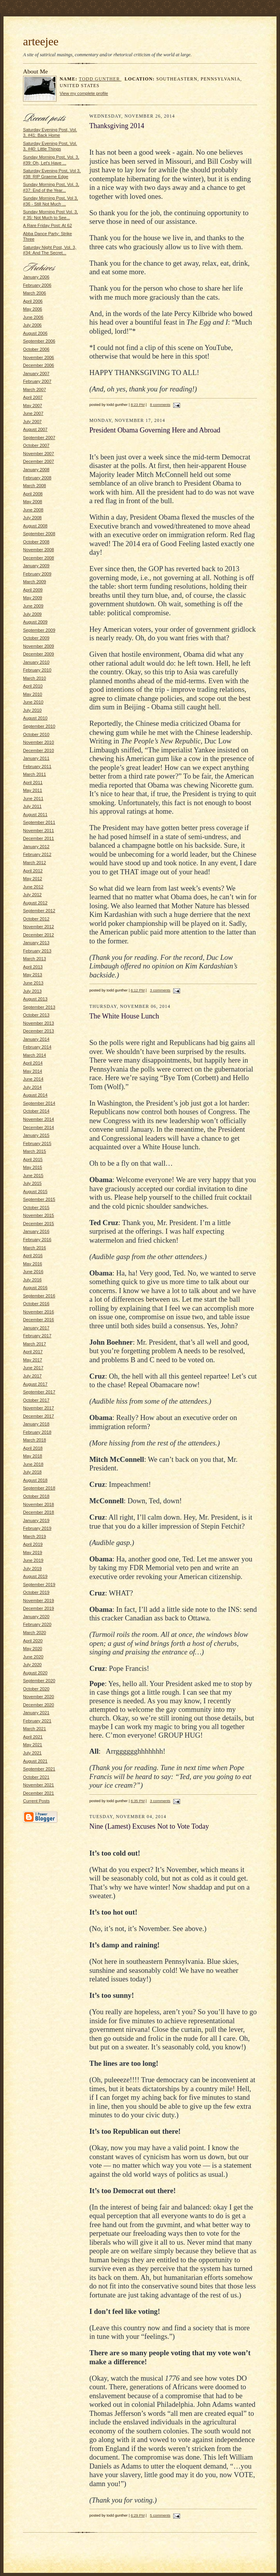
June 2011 (33, 798)
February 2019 (37, 1528)
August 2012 (35, 902)
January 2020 (36, 1616)
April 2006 (33, 301)
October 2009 (36, 638)
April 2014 (33, 1063)
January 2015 (36, 1135)
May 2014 (32, 1071)
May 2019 (32, 1552)
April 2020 (33, 1640)
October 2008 (36, 541)
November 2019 (38, 1600)
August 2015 (35, 1191)
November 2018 (38, 1504)
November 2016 (38, 1311)
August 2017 (35, 1384)
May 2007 (32, 405)
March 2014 (34, 1055)
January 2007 (36, 373)
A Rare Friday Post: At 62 (47, 225)
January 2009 (36, 565)
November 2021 (38, 1785)
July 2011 (32, 806)
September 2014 (39, 1103)
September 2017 (39, 1392)
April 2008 (33, 493)
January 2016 (36, 1231)
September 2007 (39, 437)
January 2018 (36, 1424)
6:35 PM (138, 1801)
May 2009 (32, 597)
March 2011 (34, 774)
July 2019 (32, 1568)
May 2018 (32, 1456)
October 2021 (36, 1777)
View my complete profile (84, 93)
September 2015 (39, 1199)
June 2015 (33, 1175)
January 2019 (36, 1520)
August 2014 (35, 1095)
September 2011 (39, 822)
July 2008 (32, 517)
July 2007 (32, 421)
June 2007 (33, 413)
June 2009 (33, 606)
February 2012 (37, 854)
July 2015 (32, 1183)
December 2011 (38, 838)
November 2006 (38, 357)
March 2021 (34, 1728)
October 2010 (36, 734)
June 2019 (33, 1560)
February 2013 (37, 951)
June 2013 (33, 983)
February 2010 (37, 670)
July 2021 (32, 1753)
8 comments (160, 404)
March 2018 (34, 1440)
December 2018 (38, 1512)
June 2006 (33, 317)
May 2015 (32, 1167)
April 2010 (33, 686)
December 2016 (38, 1319)
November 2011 (38, 830)
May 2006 (32, 309)
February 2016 (37, 1239)
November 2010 (38, 742)
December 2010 (38, 750)
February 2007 (37, 381)
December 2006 (38, 365)
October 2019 (36, 1592)
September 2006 (39, 341)
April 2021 (33, 1737)
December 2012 (38, 935)
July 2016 (32, 1279)
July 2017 (32, 1376)
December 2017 (38, 1416)
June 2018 (33, 1464)
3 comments (160, 990)
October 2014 (36, 1111)
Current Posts (36, 1801)
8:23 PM (138, 404)
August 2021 (35, 1761)
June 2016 (33, 1271)
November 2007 (38, 453)
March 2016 (34, 1247)
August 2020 (35, 1672)
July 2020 (32, 1664)
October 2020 (36, 1688)
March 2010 (34, 678)
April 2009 (33, 590)
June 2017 (33, 1367)
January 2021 (36, 1712)
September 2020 (39, 1680)
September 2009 (39, 630)
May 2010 (32, 694)
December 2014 (38, 1127)
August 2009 (35, 622)
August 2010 (35, 718)
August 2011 (35, 814)
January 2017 (36, 1328)
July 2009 (32, 614)
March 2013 (34, 958)
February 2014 (37, 1047)
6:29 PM (138, 2515)
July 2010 (32, 710)
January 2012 (36, 846)
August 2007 (35, 429)
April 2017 (33, 1351)
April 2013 (33, 967)
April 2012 (33, 870)
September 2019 (39, 1584)
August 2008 (35, 525)
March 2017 (34, 1344)
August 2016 (35, 1287)
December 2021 (38, 1793)
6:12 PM (138, 990)
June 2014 (33, 1079)
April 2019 (33, 1544)
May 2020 (32, 1648)
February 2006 (37, 285)
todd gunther (100, 79)
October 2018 (36, 1496)
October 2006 (36, 349)
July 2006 (32, 325)
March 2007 (34, 389)
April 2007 (33, 397)
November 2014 (38, 1119)
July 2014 (32, 1087)
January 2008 (36, 469)
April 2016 (33, 1255)
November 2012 (38, 926)
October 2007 (36, 445)
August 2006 (35, 333)
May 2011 (32, 790)
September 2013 (39, 1007)
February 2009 (37, 574)
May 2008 (32, 501)
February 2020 (37, 1624)
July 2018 (32, 1472)
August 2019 (35, 1576)
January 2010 (36, 662)
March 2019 (34, 1536)
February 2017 (37, 1335)
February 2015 (37, 1143)
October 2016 (36, 1303)
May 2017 (32, 1360)
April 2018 (33, 1448)
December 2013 (38, 1031)
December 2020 (38, 1704)
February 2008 (37, 477)
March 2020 (34, 1632)
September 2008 (39, 533)
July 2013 (32, 991)
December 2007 (38, 461)
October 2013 (36, 1015)
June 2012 (33, 886)
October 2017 (36, 1400)
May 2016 (32, 1263)
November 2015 (38, 1215)
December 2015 (38, 1223)
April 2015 (33, 1159)
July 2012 (32, 894)
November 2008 (38, 549)
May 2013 (32, 974)
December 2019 (38, 1608)
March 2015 (34, 1151)
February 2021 (37, 1721)
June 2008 (33, 509)
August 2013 (35, 999)
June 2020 (33, 1656)
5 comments (160, 2515)
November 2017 (38, 1408)
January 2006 (36, 277)
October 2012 (36, 918)
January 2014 (36, 1039)
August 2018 (35, 1480)
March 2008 (34, 485)
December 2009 (38, 654)
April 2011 (33, 782)
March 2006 (34, 293)
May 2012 (32, 878)
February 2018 (37, 1432)
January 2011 (36, 758)
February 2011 (37, 766)
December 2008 (38, 558)
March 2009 (34, 581)
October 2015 (36, 1207)
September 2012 (39, 910)
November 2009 (38, 646)
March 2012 (34, 862)
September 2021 (39, 1769)
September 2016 (39, 1295)
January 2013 (36, 942)
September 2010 (39, 726)
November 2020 (38, 1696)
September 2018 (39, 1488)
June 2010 (33, 702)
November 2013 (38, 1023)
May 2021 (32, 1744)
